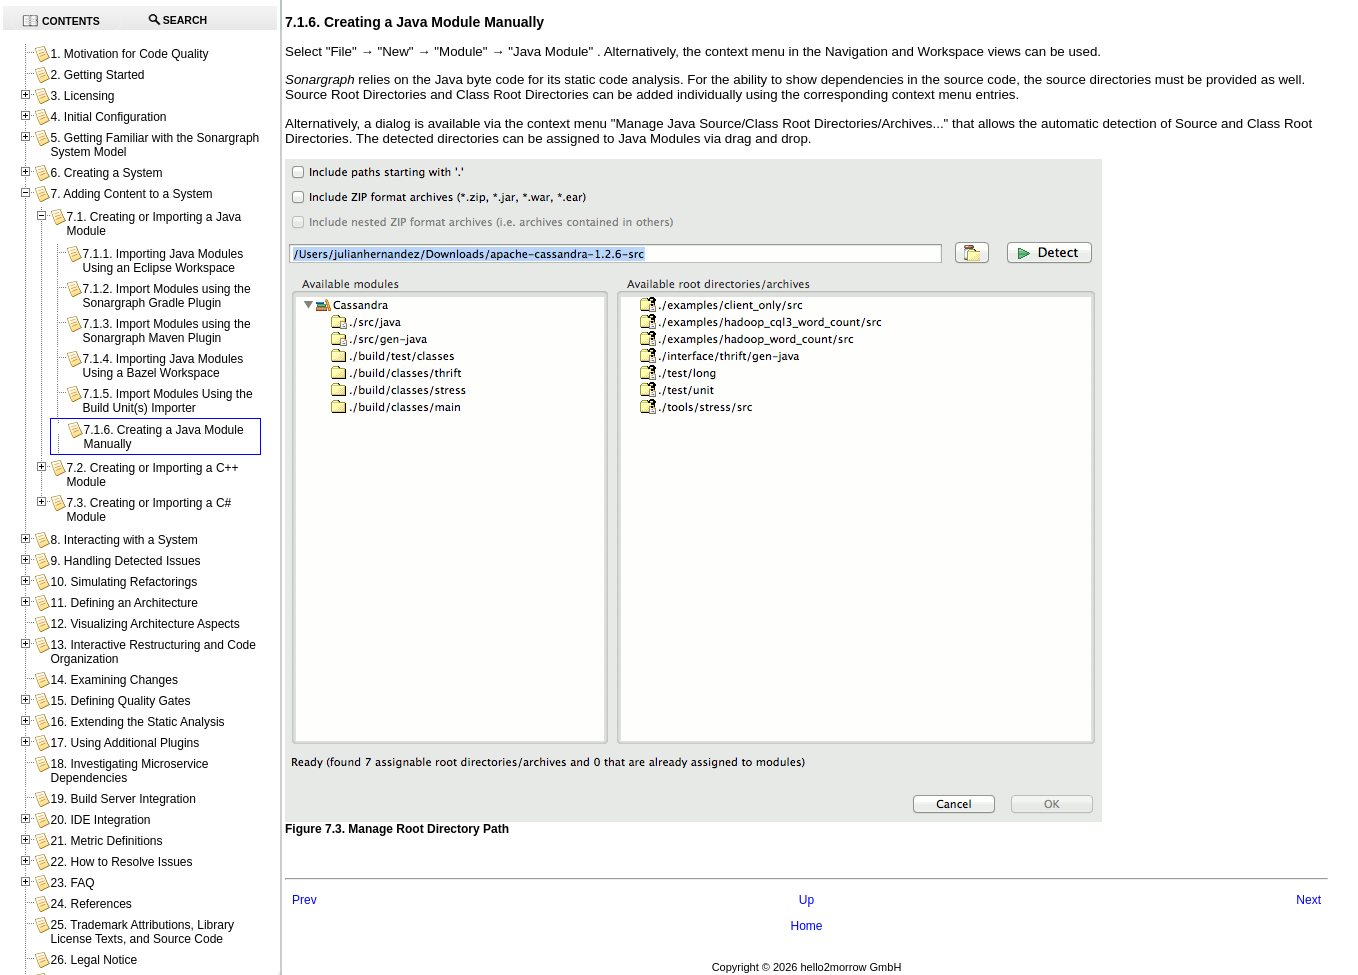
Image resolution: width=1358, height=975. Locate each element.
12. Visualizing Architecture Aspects (144, 624)
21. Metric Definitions (106, 841)
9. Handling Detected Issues (125, 561)
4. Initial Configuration (108, 117)
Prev (304, 900)
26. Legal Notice (93, 960)
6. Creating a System (106, 173)
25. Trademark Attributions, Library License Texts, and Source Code (141, 932)
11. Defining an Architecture (123, 603)
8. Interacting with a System (123, 540)
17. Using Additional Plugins (124, 743)
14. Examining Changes (113, 680)
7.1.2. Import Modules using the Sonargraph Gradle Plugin (166, 296)
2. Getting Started (97, 75)
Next (1308, 900)
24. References (90, 904)
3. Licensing (82, 96)
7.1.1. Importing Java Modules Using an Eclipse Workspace (162, 261)
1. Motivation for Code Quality (129, 54)
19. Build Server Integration (122, 799)
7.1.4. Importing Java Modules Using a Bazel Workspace (162, 366)
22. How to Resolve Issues (121, 862)
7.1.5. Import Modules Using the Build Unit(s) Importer (167, 401)
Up (806, 900)
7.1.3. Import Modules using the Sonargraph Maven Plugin (166, 331)
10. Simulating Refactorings (123, 582)
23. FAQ (72, 883)
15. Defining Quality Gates (120, 701)
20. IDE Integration (100, 820)
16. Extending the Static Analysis (137, 722)
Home (806, 926)
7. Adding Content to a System (131, 194)
